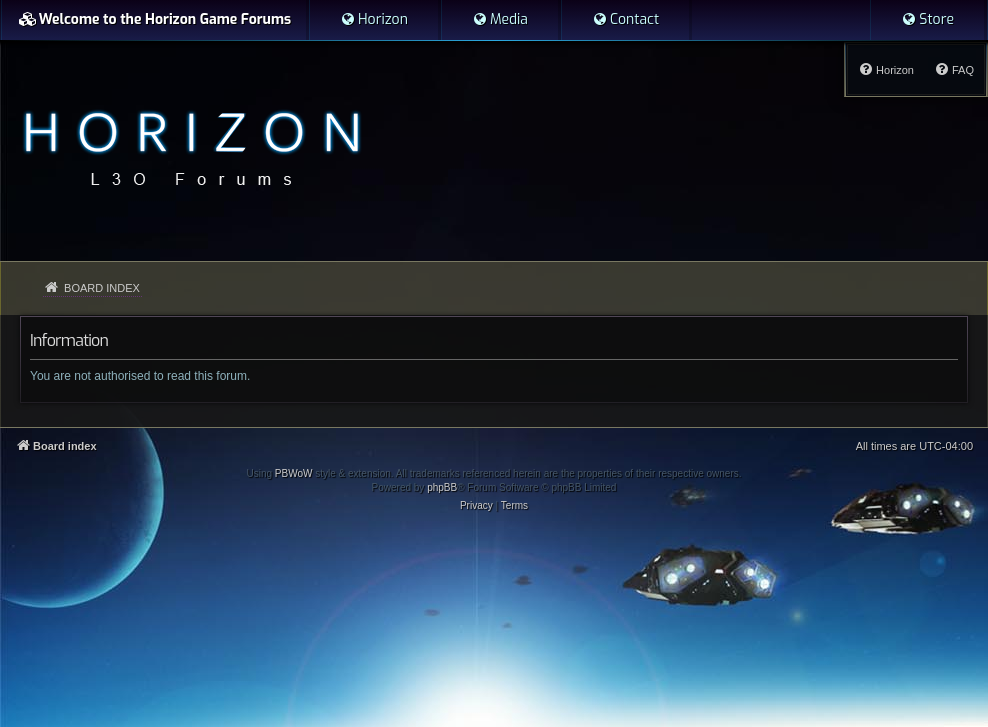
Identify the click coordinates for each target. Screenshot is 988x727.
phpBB (442, 487)
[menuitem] (374, 20)
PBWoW (294, 473)
